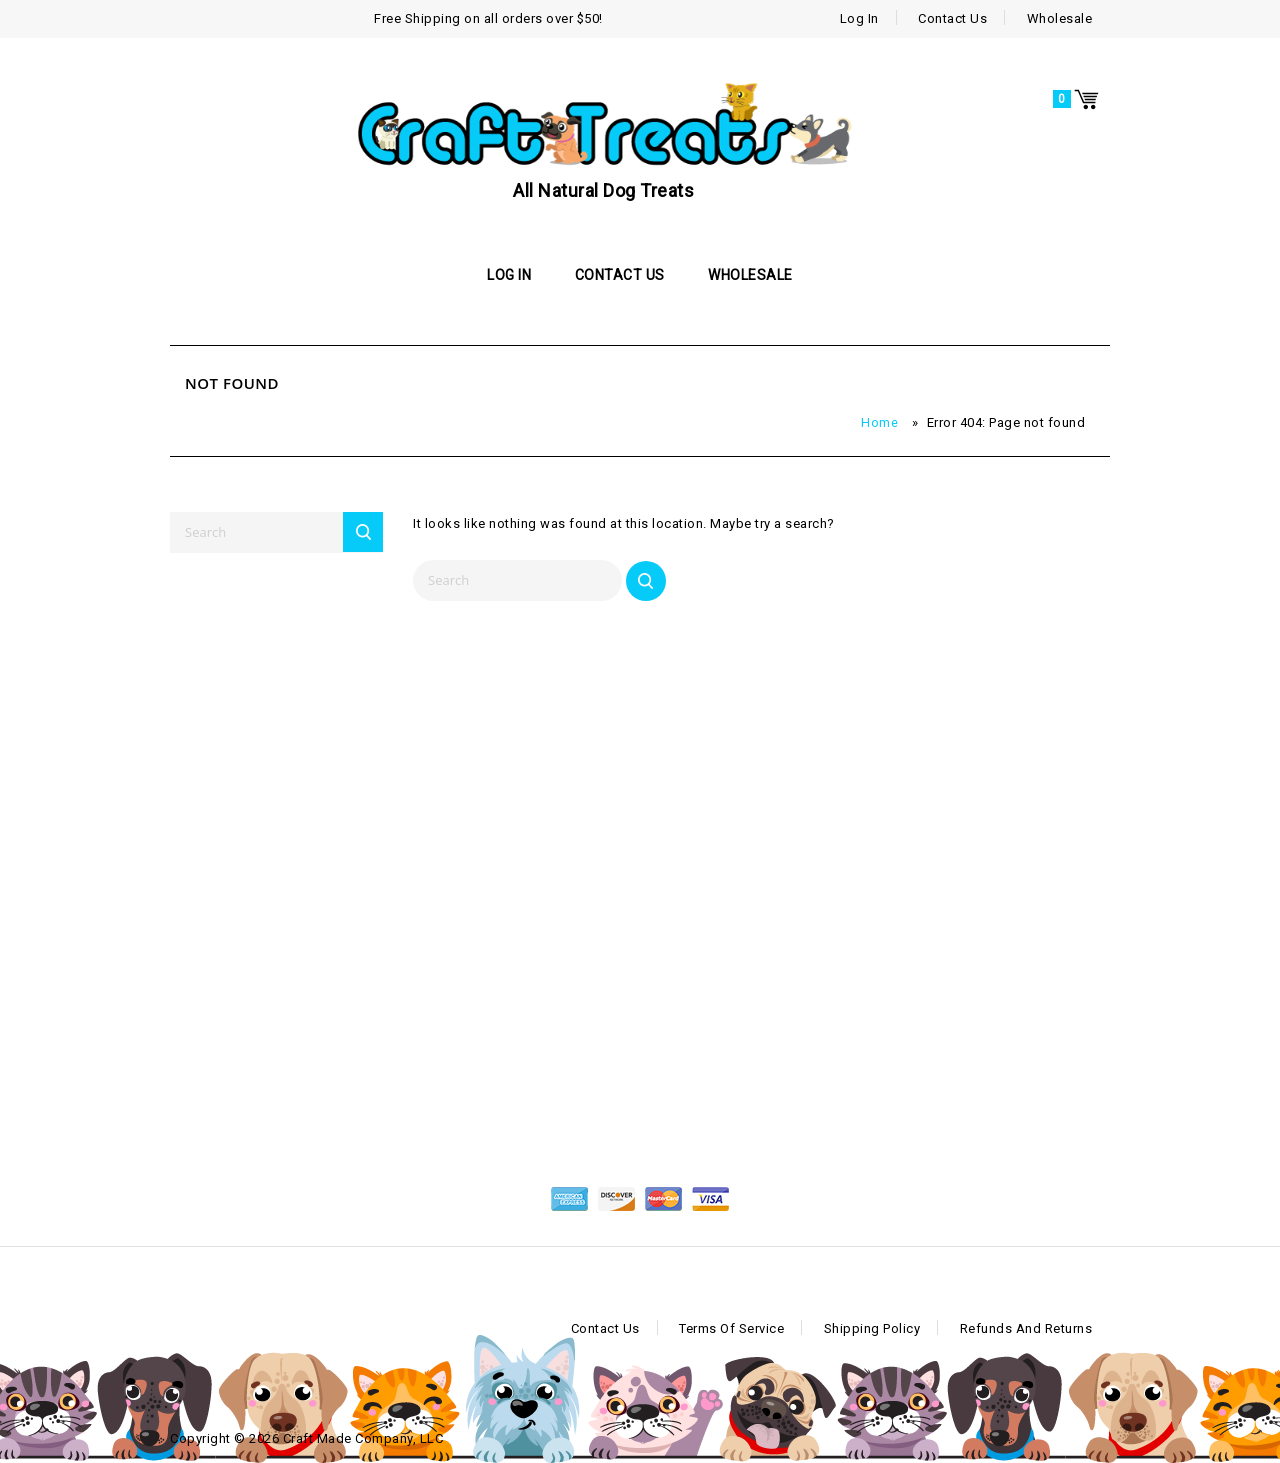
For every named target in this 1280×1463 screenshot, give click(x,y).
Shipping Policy (872, 1328)
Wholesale (1060, 18)
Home (879, 422)
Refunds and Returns (1026, 1328)
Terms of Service (731, 1328)
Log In (859, 18)
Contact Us (952, 18)
